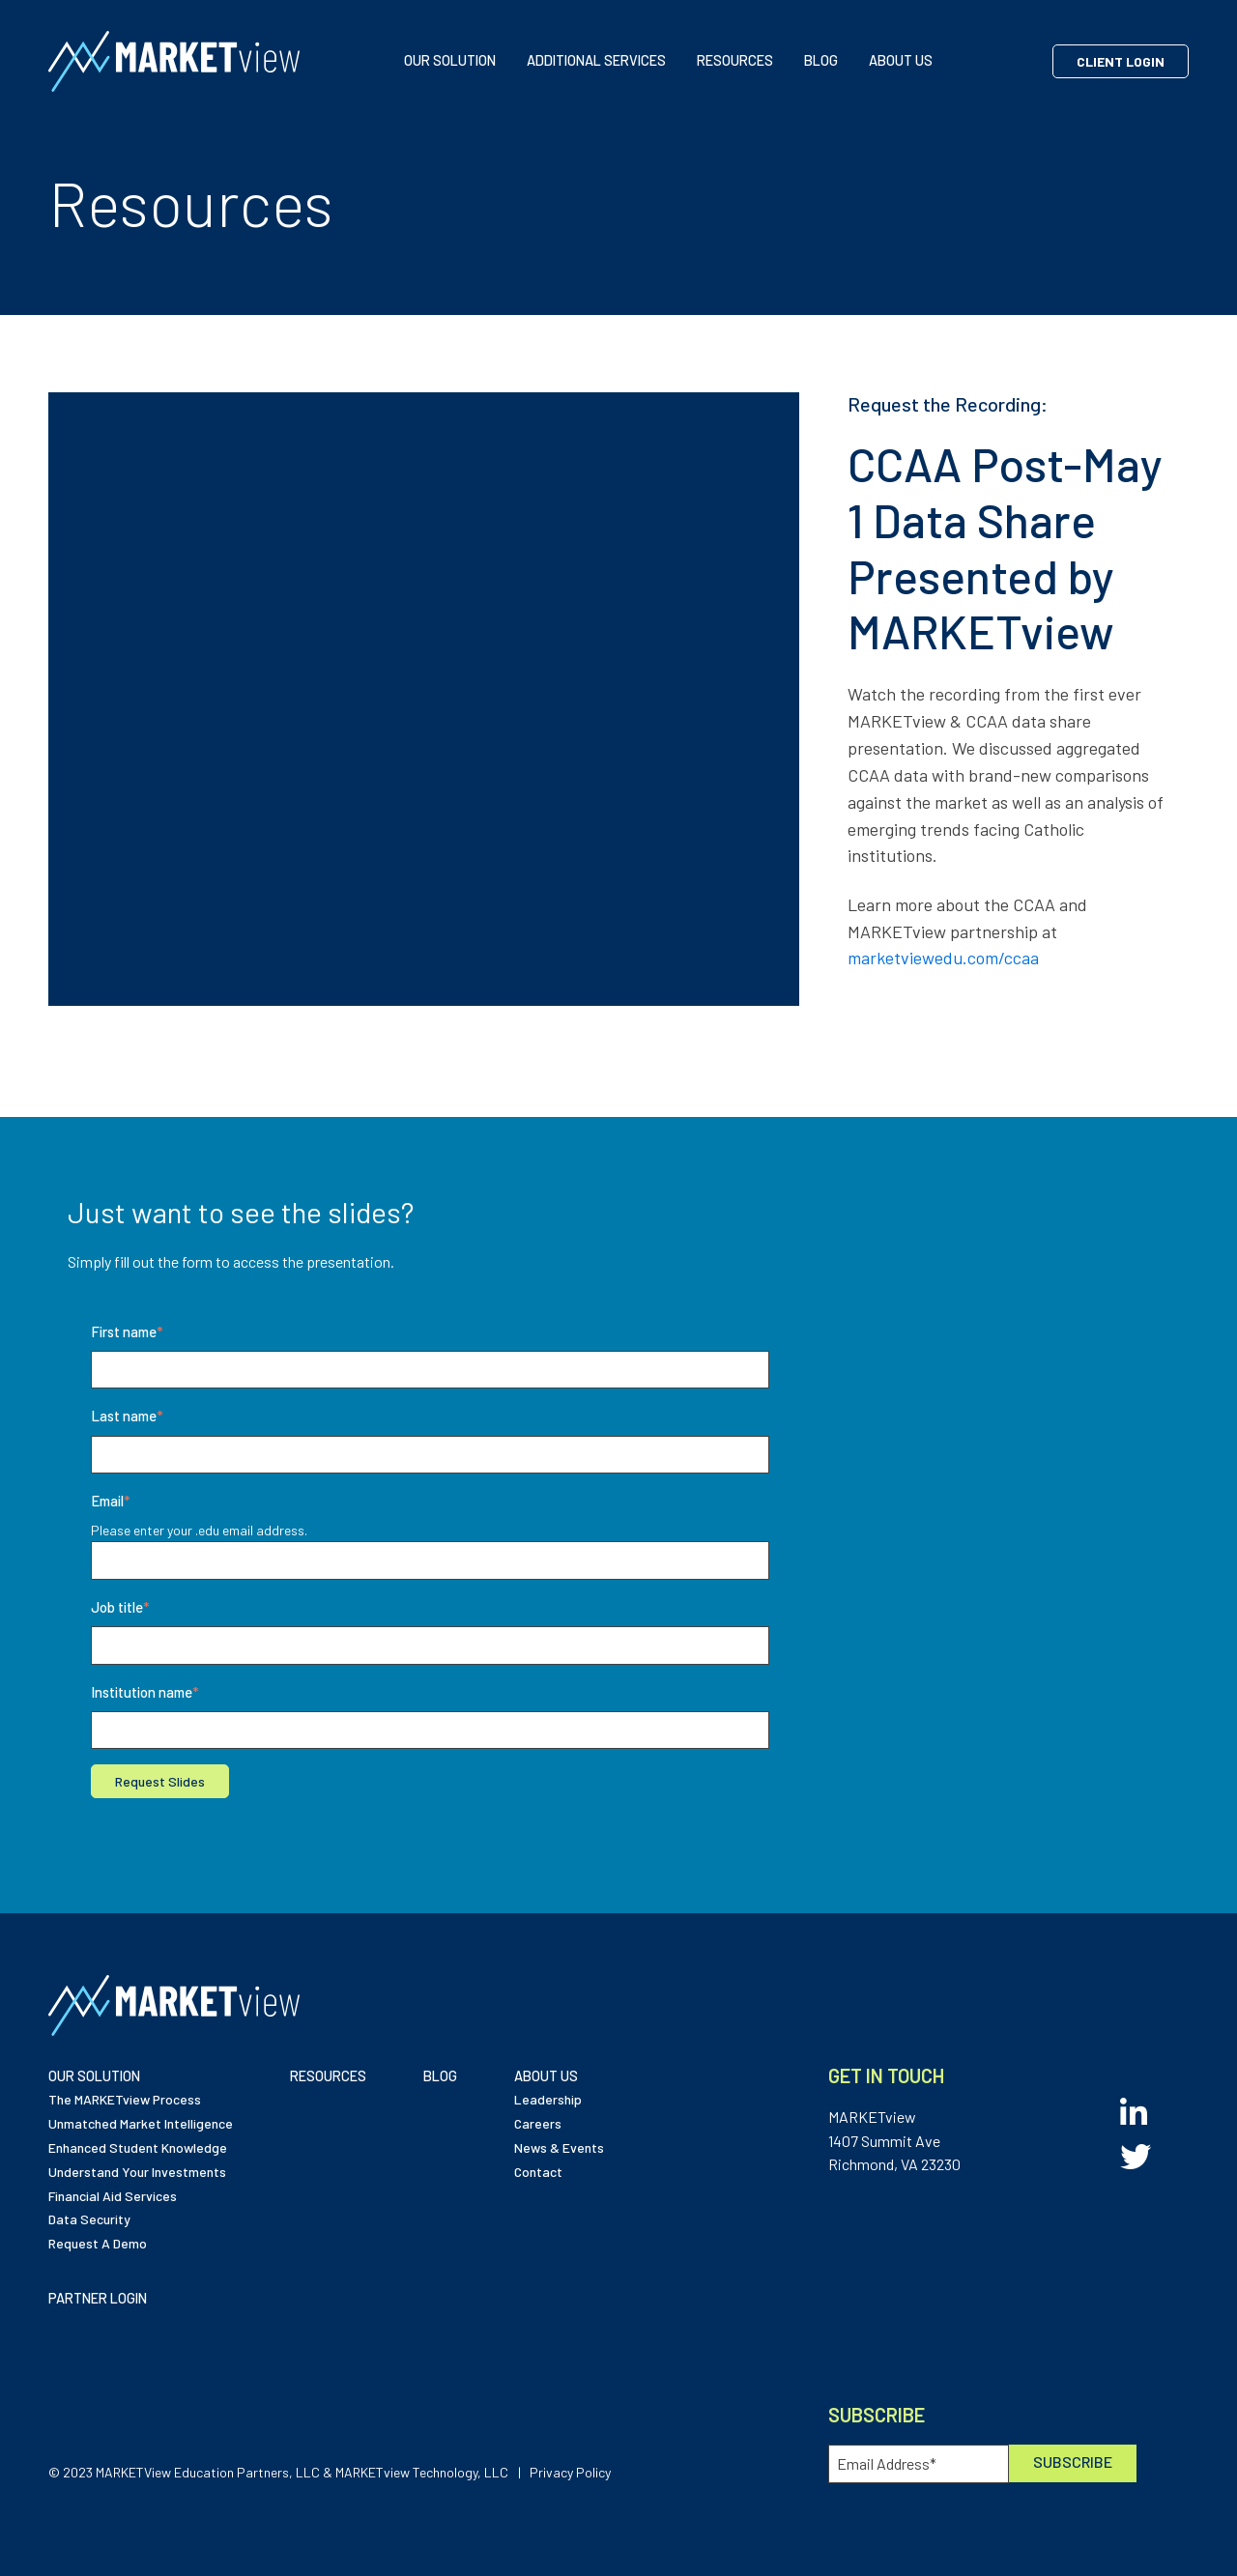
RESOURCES (735, 60)
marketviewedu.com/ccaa (943, 957)
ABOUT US (901, 60)
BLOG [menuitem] (440, 2075)
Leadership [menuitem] (548, 2099)
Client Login (1121, 61)
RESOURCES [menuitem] (328, 2075)
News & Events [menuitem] (559, 2147)
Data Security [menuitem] (89, 2219)
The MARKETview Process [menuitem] (124, 2099)
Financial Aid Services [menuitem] (112, 2196)
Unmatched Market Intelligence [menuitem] (140, 2123)
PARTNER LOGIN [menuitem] (97, 2297)
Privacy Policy (570, 2472)
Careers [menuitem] (537, 2123)
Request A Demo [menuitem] (97, 2243)
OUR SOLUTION (450, 60)
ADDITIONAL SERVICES (596, 60)
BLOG (821, 60)
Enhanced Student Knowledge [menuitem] (137, 2147)
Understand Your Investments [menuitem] (137, 2171)
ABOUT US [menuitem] (546, 2075)
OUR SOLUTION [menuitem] (94, 2075)
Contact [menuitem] (538, 2171)
